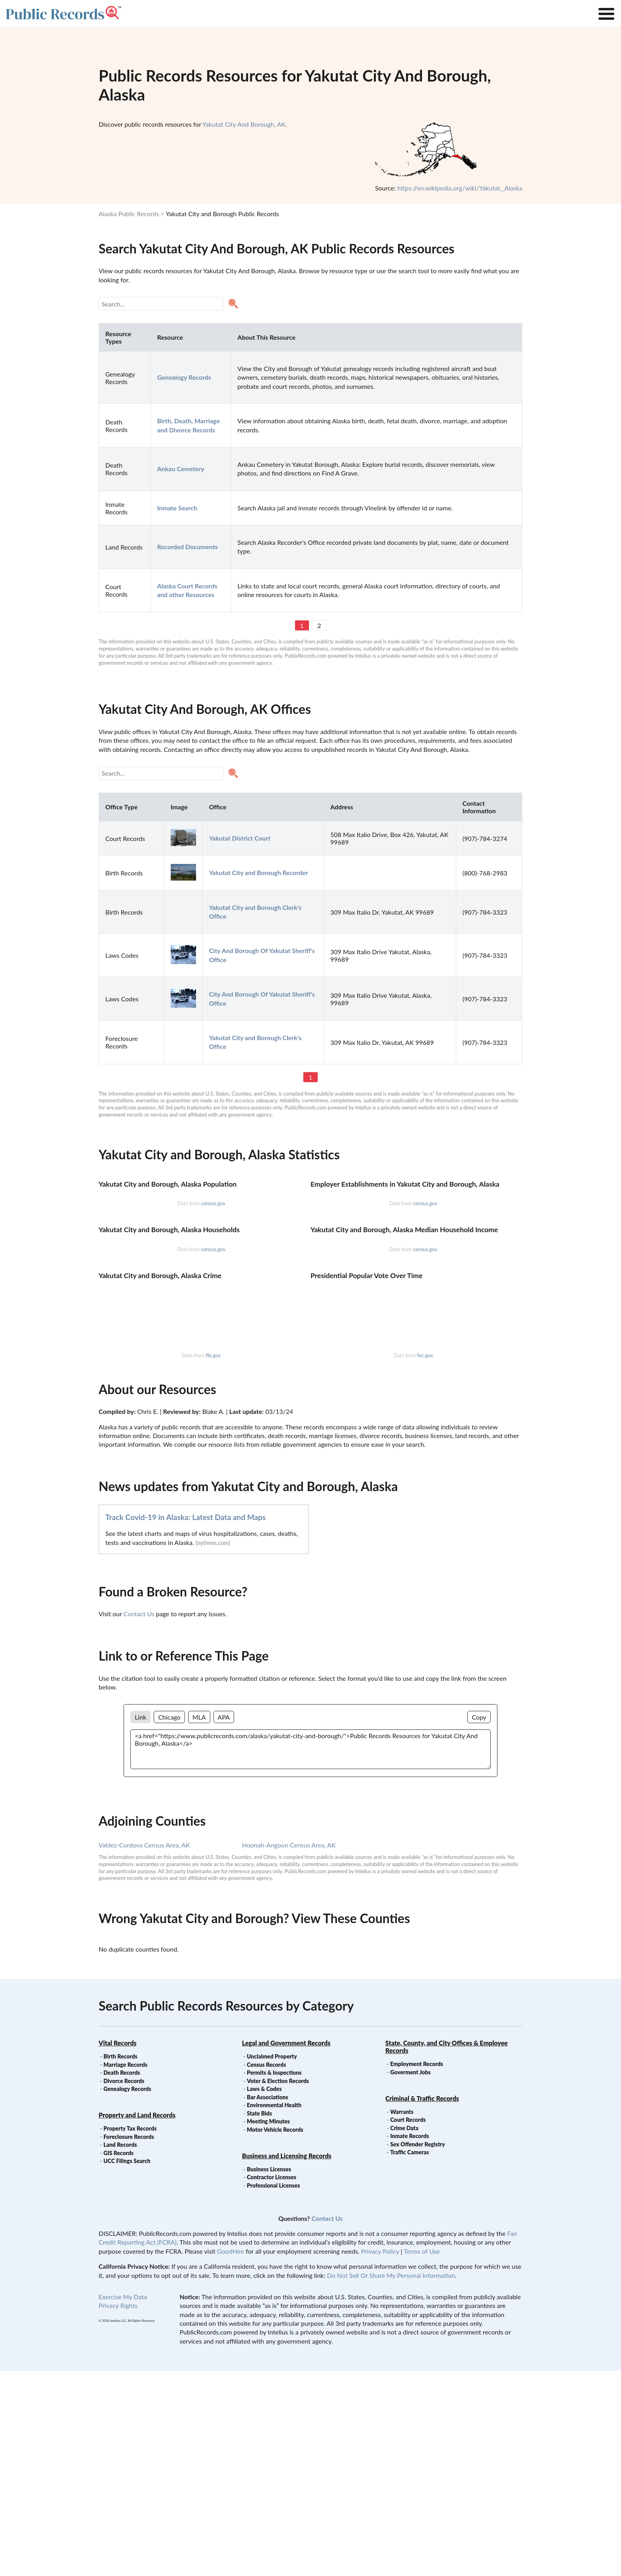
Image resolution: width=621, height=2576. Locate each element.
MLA (199, 1922)
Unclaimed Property (272, 2261)
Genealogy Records (127, 2294)
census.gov (213, 1306)
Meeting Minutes (268, 2326)
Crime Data (404, 2333)
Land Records (120, 2349)
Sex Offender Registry (417, 2349)
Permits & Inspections (274, 2277)
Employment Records (416, 2269)
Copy (479, 1922)
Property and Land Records (137, 2320)
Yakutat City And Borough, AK (244, 124)
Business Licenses (269, 2374)
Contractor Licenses (271, 2382)
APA (224, 1922)
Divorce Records (123, 2286)
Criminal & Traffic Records (422, 2303)
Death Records (121, 2277)
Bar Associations (267, 2302)
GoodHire (230, 2456)
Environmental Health (274, 2310)
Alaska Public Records (129, 213)
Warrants (401, 2316)
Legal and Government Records (286, 2248)
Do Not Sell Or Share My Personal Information (391, 2480)
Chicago (169, 1922)
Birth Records (120, 2261)
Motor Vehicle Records (275, 2334)
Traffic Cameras (409, 2357)
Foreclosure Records (128, 2341)
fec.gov (425, 1560)
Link (140, 1922)
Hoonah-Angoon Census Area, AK (289, 2050)
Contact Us (139, 1819)
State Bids (259, 2318)
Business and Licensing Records (286, 2361)
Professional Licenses (273, 2390)
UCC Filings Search (126, 2366)
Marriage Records (125, 2269)
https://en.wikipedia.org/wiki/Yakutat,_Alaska (459, 188)
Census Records (266, 2269)
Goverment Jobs (410, 2277)
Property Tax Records (129, 2333)
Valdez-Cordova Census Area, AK (144, 2050)
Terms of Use (422, 2456)
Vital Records (118, 2248)
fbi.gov (213, 1560)
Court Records (408, 2324)
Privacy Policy (380, 2456)
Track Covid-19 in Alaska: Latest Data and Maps (185, 1722)
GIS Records (118, 2358)
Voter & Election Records (278, 2286)
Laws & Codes (264, 2294)
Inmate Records (409, 2341)
